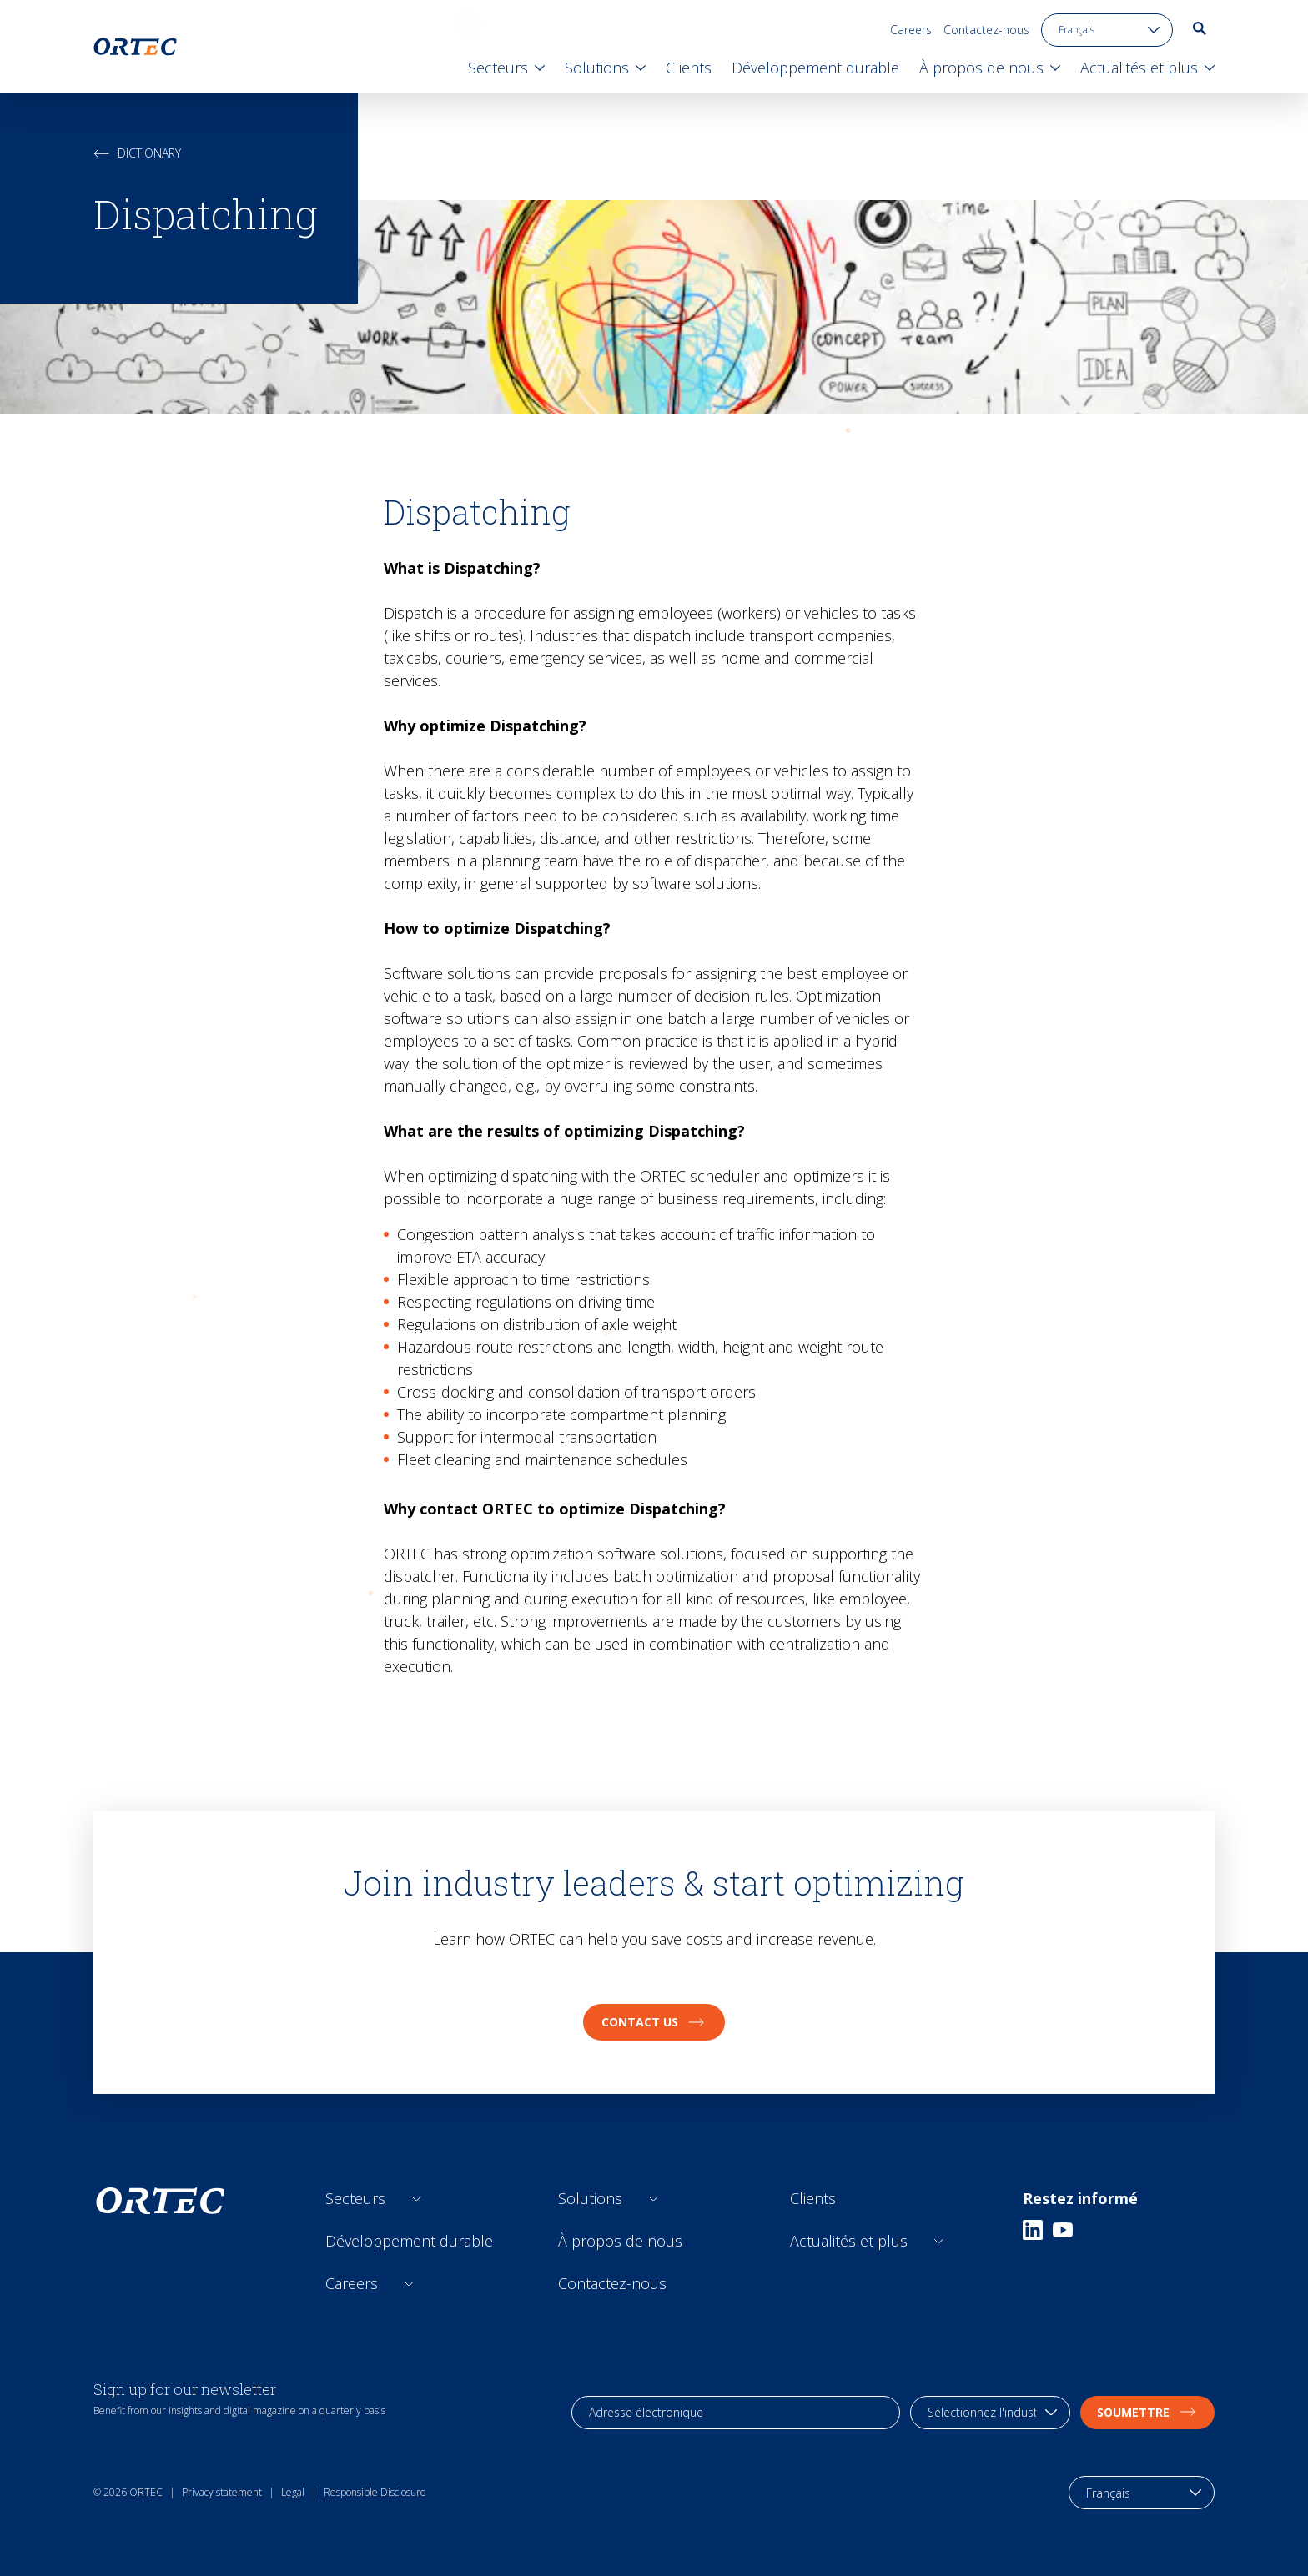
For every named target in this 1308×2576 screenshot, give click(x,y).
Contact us (654, 2022)
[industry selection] (990, 2412)
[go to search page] (1200, 28)
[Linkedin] (1033, 2230)
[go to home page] (135, 46)
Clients (813, 2198)
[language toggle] (1107, 30)
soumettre (1147, 2412)
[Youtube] (1063, 2229)
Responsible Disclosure (375, 2492)
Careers (911, 30)
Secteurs (355, 2198)
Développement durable (409, 2241)
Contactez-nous (986, 30)
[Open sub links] (416, 2198)
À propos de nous (620, 2241)
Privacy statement (222, 2492)
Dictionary (137, 153)
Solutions (590, 2198)
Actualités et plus (849, 2241)
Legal (292, 2492)
